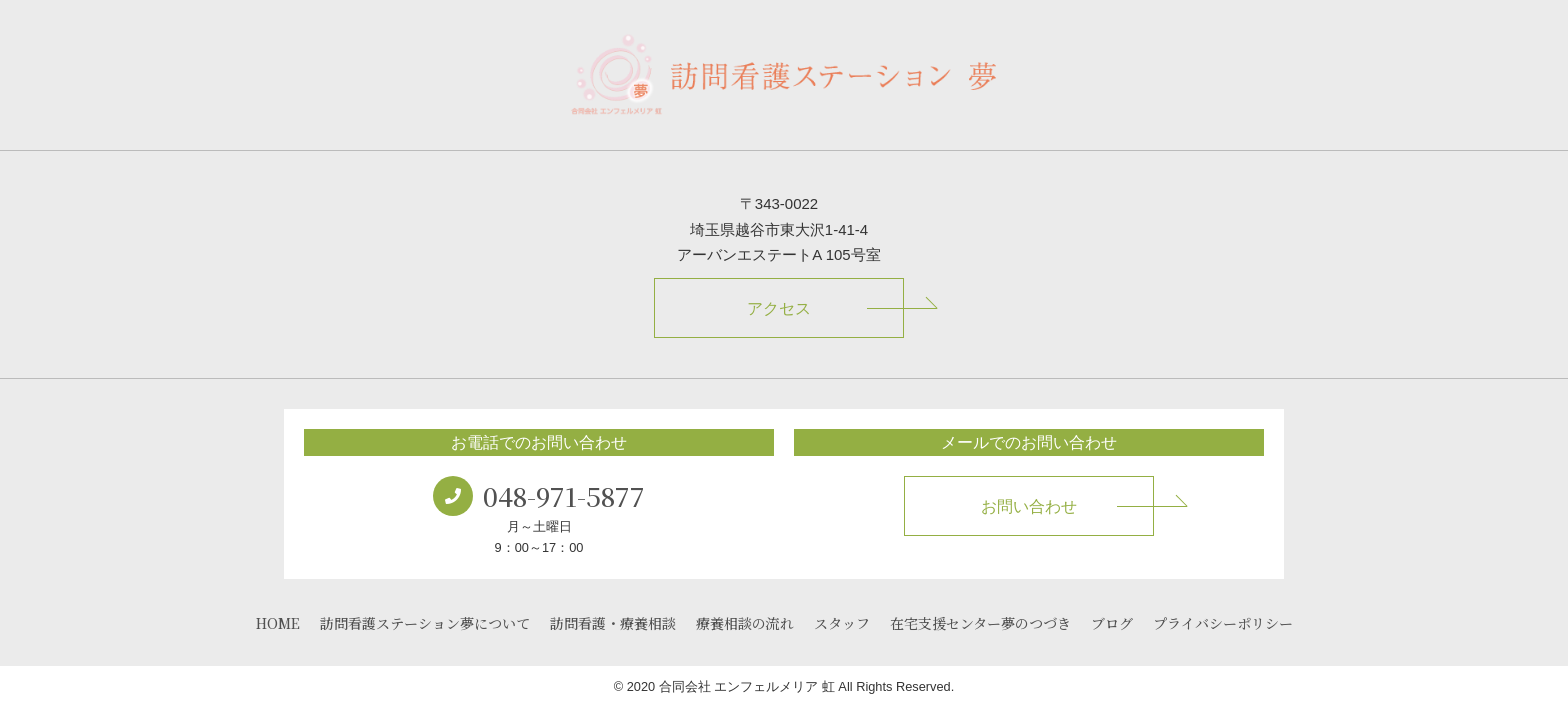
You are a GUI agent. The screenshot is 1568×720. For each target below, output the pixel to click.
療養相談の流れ (745, 623)
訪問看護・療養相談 (613, 623)
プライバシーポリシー (1223, 623)
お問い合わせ (1029, 506)
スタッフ (842, 623)
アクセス (779, 308)
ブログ (1112, 623)
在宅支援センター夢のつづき (980, 623)
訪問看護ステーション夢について (425, 623)
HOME (278, 623)
